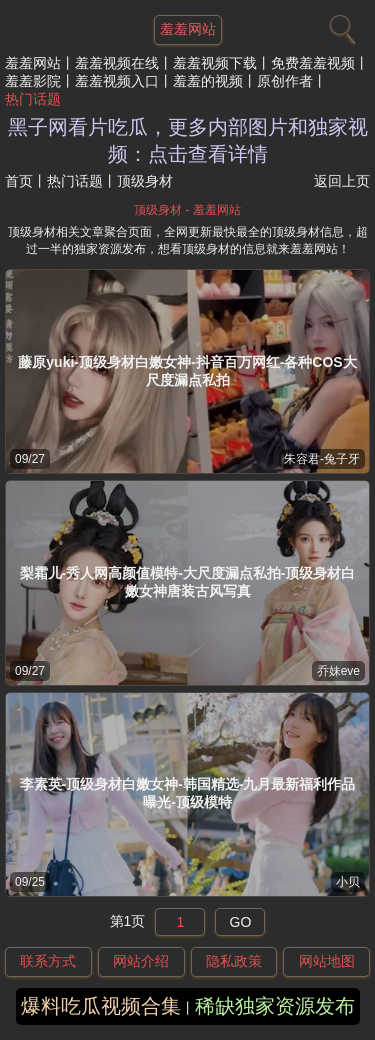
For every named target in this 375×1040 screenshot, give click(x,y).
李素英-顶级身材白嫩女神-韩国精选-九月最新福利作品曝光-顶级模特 (188, 793)
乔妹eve (338, 671)
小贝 (348, 882)
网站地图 (327, 961)
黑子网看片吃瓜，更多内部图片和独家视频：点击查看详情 (188, 140)
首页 (19, 181)
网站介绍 (141, 961)
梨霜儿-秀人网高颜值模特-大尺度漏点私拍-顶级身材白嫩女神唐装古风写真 (188, 582)
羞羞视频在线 (117, 63)
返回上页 (342, 181)
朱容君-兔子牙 (322, 459)
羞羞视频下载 (215, 63)
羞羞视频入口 (117, 81)
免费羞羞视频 (313, 63)
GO (241, 922)
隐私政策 (234, 961)
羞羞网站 (33, 63)
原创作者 (285, 81)
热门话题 (33, 99)
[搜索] (340, 25)
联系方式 (48, 961)
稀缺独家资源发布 (275, 1006)
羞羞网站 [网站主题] (188, 29)
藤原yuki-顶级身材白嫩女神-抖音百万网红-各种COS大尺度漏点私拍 (187, 371)
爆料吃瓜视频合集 (101, 1006)
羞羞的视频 (208, 81)
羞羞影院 (33, 81)
